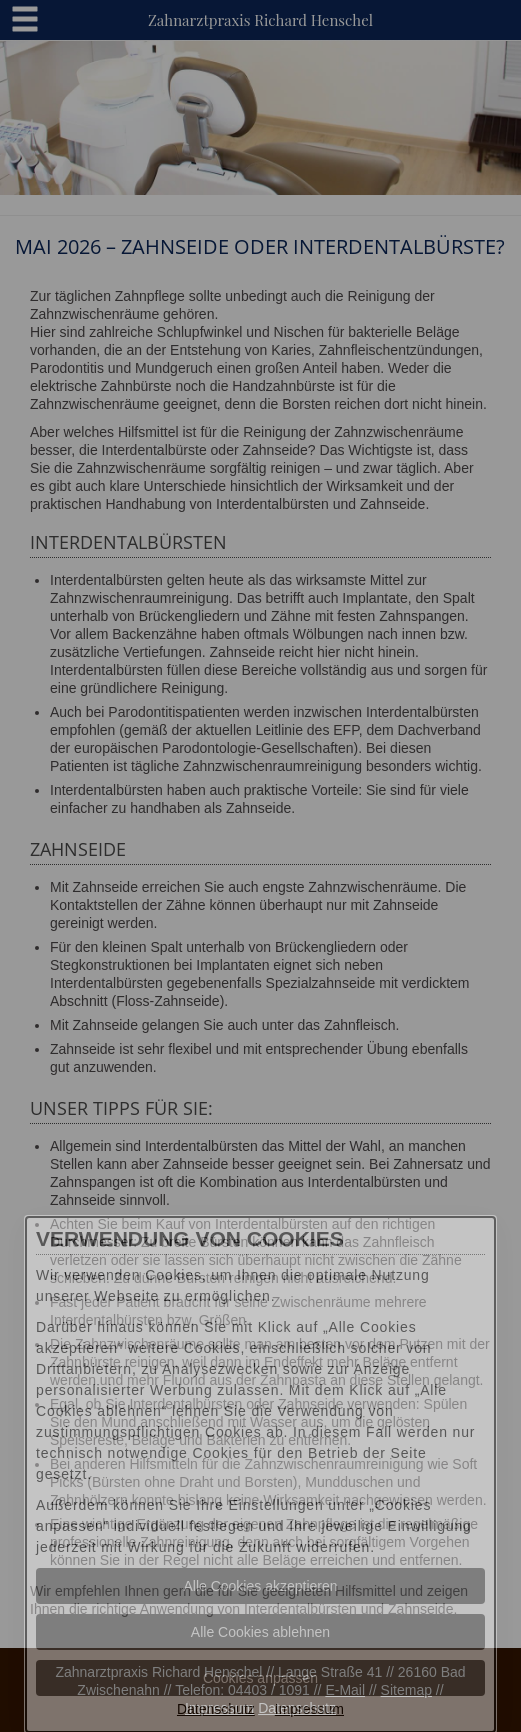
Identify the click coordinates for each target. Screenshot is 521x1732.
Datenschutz (216, 1709)
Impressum (309, 1709)
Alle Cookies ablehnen (260, 1632)
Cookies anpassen (260, 1678)
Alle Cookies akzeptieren (260, 1586)
